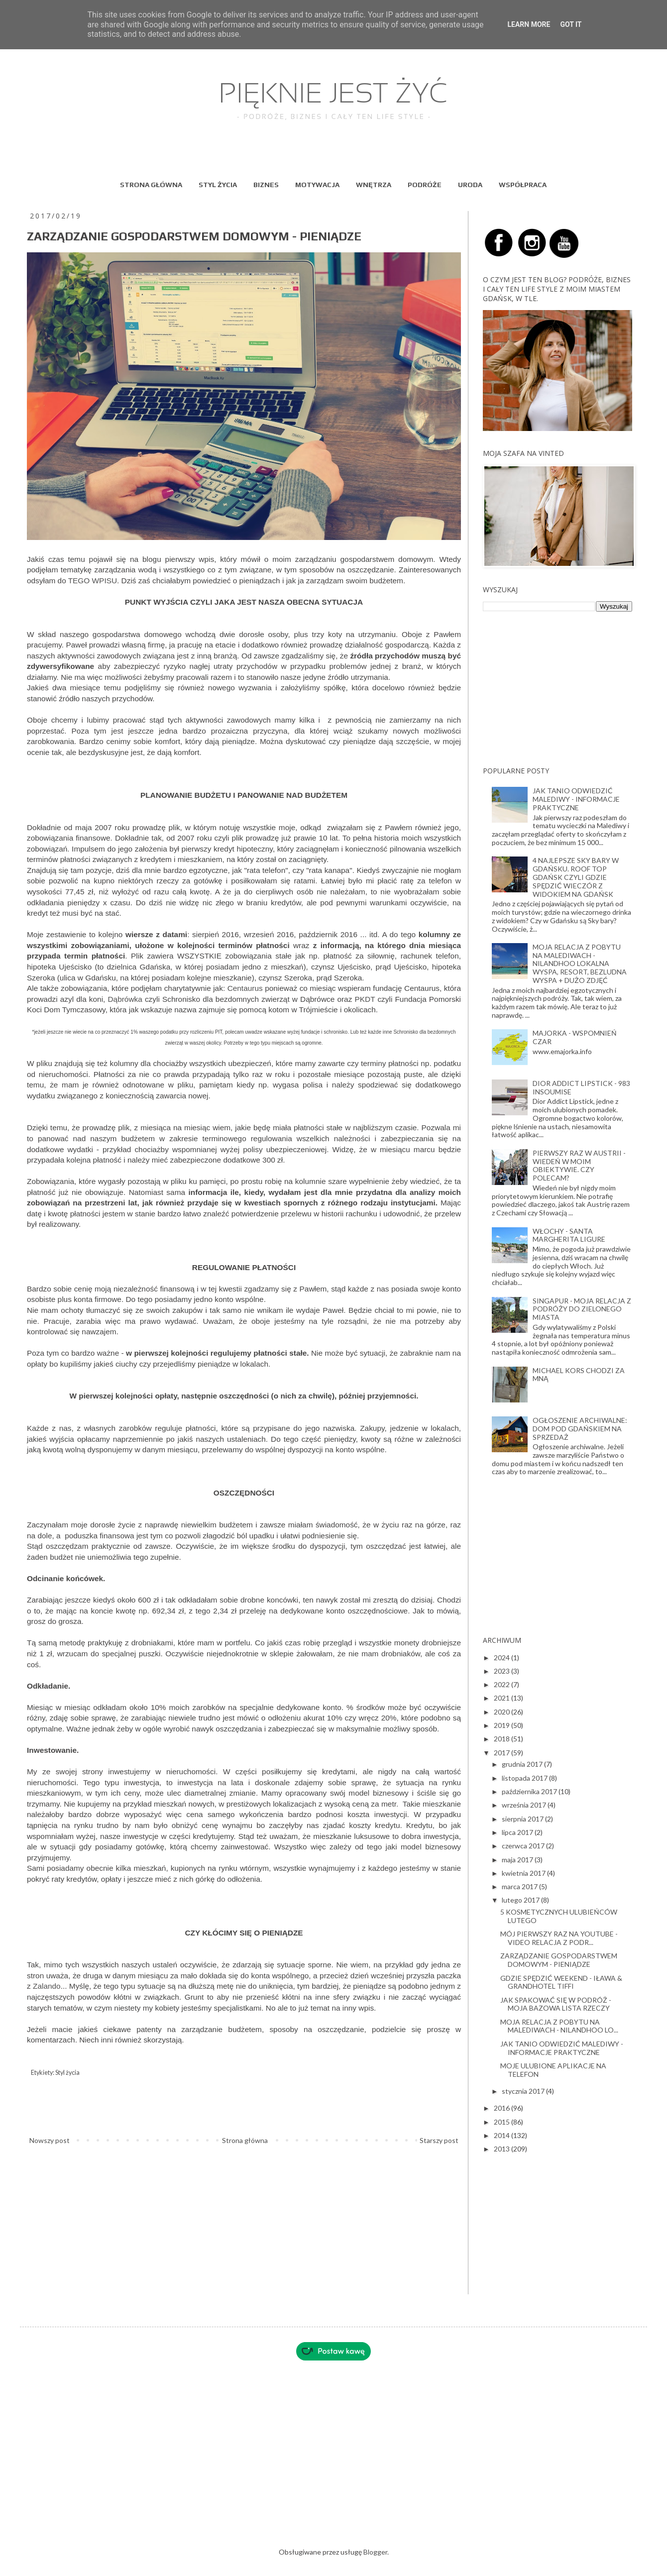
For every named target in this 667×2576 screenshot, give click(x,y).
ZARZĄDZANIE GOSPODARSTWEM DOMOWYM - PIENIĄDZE (558, 1959)
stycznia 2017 (524, 2091)
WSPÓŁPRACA (523, 185)
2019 (502, 1725)
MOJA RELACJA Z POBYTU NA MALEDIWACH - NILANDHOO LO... (559, 2026)
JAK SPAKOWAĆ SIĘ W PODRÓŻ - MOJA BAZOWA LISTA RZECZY (555, 2004)
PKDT (364, 999)
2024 (502, 1657)
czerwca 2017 (524, 1845)
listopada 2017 (525, 1778)
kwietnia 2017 (524, 1873)
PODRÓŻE (425, 185)
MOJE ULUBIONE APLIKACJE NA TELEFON (553, 2069)
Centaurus (245, 988)
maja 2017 (518, 1859)
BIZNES (266, 185)
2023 (502, 1671)
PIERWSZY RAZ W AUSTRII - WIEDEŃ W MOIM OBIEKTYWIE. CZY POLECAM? (579, 1165)
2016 (502, 2108)
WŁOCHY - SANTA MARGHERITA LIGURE (569, 1235)
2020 (502, 1712)
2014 (502, 2135)
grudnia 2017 (523, 1764)
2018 (502, 1738)
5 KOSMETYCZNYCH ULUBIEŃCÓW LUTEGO (558, 1916)
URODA (470, 185)
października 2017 (530, 1791)
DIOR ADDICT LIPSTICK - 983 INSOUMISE (581, 1087)
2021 (502, 1698)
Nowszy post (49, 2140)
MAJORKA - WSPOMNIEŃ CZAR (575, 1037)
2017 (502, 1752)
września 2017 (525, 1805)
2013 (502, 2149)
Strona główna (245, 2140)
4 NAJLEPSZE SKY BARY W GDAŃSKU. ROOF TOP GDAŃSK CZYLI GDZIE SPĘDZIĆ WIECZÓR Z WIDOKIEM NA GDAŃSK (576, 877)
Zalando (47, 1986)
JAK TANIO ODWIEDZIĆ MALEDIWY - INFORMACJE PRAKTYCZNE (576, 799)
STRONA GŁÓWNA (151, 185)
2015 (502, 2122)
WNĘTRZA (373, 185)
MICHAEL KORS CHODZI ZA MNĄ (579, 1374)
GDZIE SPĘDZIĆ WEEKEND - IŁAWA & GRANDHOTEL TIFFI (561, 1982)
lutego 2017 (521, 1900)
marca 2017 (520, 1886)
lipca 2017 (518, 1832)
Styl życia (67, 2072)
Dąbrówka (125, 999)
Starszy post (439, 2140)
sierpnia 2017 (523, 1819)
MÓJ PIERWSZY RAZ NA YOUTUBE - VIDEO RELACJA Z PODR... (559, 1938)
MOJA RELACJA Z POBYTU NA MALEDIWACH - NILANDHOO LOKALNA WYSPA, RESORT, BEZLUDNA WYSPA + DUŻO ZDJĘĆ (580, 963)
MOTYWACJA (317, 185)
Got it (570, 24)
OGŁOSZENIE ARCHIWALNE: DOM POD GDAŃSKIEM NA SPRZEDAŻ (580, 1428)
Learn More (528, 24)
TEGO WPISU (92, 580)
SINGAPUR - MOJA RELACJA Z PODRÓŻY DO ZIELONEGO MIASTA (582, 1309)
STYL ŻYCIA (218, 185)
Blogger (375, 2552)
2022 (502, 1684)
